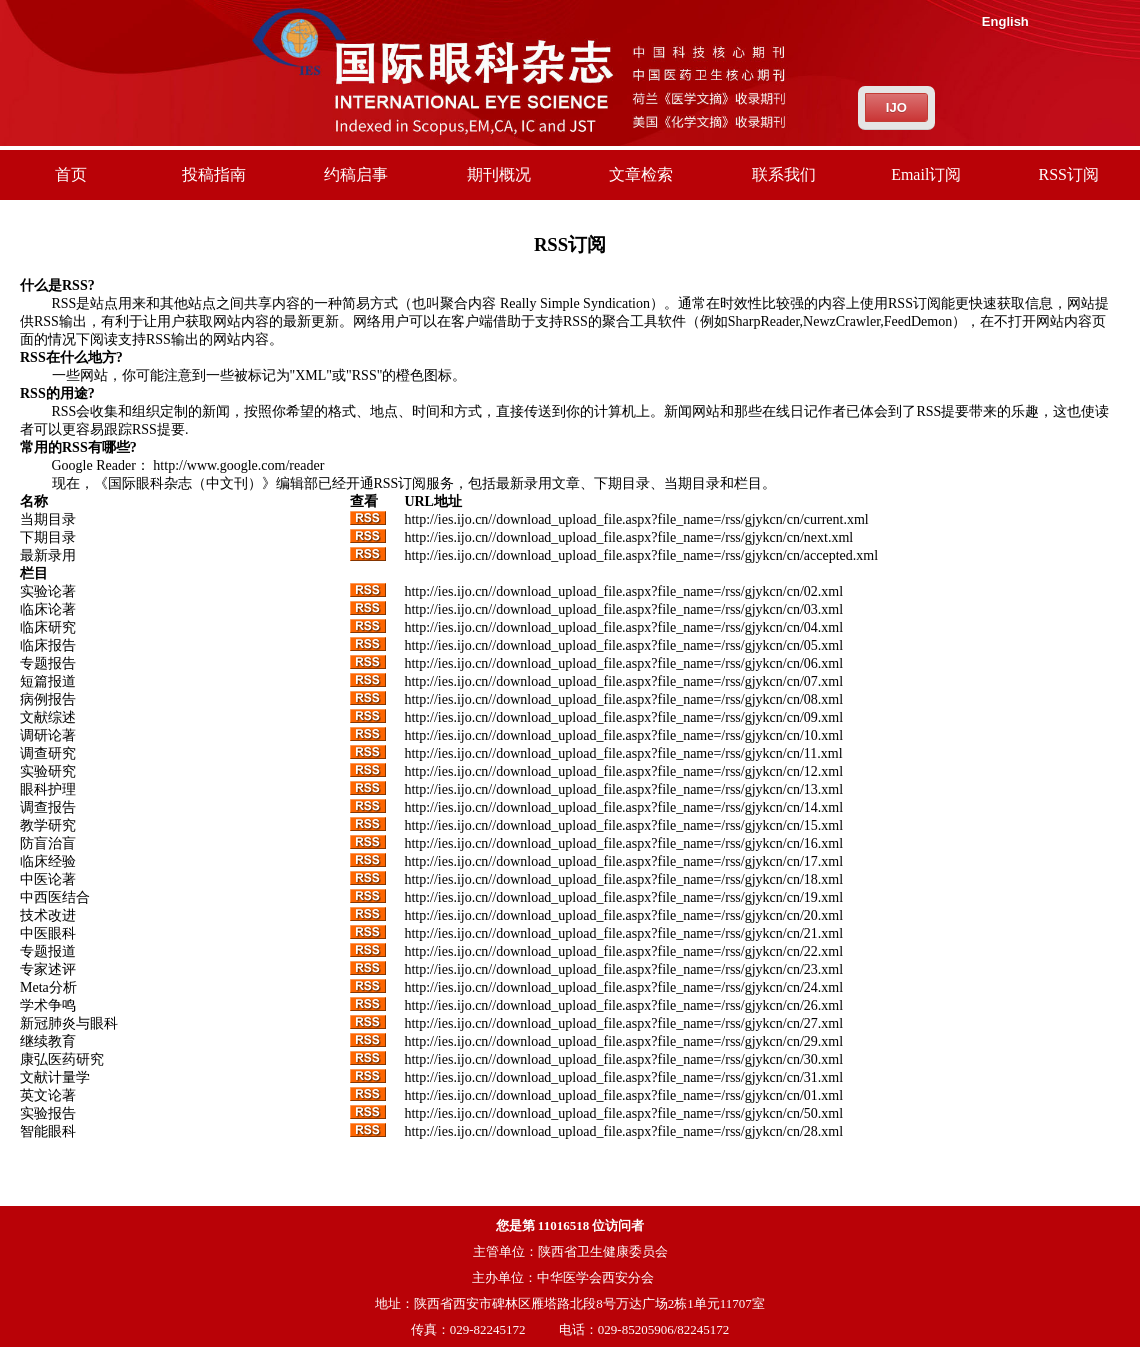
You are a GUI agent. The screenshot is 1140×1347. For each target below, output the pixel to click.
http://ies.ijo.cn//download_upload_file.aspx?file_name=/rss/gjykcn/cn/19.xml (623, 897)
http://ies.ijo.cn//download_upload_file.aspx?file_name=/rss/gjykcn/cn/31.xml (623, 1077)
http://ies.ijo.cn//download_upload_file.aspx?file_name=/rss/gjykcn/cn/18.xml (623, 879)
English (1005, 21)
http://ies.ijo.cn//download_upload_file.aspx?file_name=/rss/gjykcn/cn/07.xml (623, 681)
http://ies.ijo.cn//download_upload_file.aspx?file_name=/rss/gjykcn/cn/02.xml (623, 591)
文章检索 (641, 174)
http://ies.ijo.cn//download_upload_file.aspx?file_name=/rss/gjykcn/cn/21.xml (623, 933)
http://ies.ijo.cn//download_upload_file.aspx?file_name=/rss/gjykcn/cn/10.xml (623, 735)
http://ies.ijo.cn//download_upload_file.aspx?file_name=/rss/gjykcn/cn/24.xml (623, 987)
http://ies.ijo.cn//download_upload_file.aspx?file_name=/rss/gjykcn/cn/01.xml (623, 1095)
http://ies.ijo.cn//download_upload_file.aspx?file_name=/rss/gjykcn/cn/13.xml (623, 789)
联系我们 (784, 174)
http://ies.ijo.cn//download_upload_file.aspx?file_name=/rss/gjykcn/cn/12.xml (623, 771)
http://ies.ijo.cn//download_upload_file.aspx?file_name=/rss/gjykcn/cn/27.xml (623, 1023)
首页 (71, 174)
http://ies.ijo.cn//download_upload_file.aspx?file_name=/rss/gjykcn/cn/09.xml (623, 717)
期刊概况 (499, 174)
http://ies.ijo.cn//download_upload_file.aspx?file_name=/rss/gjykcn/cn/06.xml (623, 663)
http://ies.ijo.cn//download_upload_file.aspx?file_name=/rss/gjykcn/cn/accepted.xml (641, 555)
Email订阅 (926, 174)
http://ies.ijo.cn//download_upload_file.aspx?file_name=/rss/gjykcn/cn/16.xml (623, 843)
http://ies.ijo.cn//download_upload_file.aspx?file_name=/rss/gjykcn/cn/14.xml (623, 807)
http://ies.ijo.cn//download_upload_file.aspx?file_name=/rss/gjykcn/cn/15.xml (623, 825)
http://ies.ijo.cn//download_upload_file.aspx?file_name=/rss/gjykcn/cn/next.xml (628, 537)
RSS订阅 (1069, 174)
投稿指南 (214, 174)
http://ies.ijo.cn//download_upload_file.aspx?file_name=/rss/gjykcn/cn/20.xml (623, 915)
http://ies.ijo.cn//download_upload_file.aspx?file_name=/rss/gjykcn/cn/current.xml (636, 519)
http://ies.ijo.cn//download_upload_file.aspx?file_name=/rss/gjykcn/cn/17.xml (623, 861)
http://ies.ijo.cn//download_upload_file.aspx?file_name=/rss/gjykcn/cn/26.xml (623, 1005)
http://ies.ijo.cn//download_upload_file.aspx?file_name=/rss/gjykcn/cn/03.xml (623, 609)
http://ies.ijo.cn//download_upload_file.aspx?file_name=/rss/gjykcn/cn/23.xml (623, 969)
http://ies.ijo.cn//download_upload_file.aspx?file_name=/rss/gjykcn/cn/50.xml (623, 1113)
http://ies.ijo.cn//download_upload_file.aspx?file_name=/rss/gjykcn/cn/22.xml (623, 951)
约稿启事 (356, 174)
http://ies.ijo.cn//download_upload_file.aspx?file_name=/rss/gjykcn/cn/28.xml (623, 1131)
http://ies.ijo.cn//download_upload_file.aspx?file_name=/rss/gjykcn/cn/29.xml (623, 1041)
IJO (896, 107)
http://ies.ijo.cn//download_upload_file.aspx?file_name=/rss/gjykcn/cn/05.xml (623, 645)
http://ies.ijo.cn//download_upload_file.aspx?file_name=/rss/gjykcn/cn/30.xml (623, 1059)
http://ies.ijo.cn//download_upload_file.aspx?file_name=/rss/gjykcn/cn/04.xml (623, 627)
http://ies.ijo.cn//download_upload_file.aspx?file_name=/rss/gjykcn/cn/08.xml (623, 699)
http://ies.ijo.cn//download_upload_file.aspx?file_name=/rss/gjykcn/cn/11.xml (623, 753)
